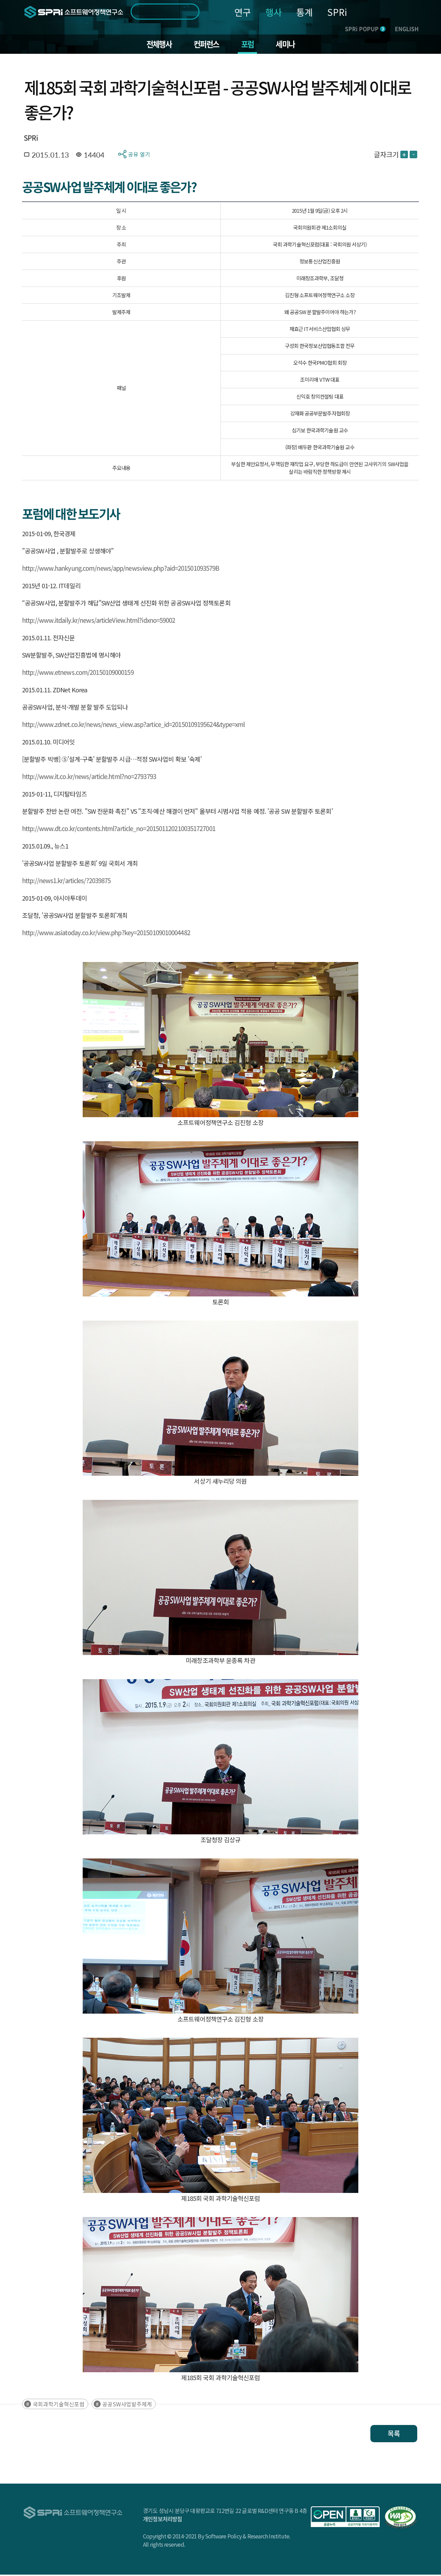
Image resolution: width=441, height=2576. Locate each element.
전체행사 (156, 45)
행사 (273, 12)
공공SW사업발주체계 (127, 2405)
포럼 (249, 45)
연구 (242, 12)
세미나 (288, 45)
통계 (304, 12)
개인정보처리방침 (162, 2520)
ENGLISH (407, 28)
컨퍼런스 (206, 45)
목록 (394, 2435)
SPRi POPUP (365, 28)
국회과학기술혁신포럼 (58, 2405)
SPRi (337, 12)
